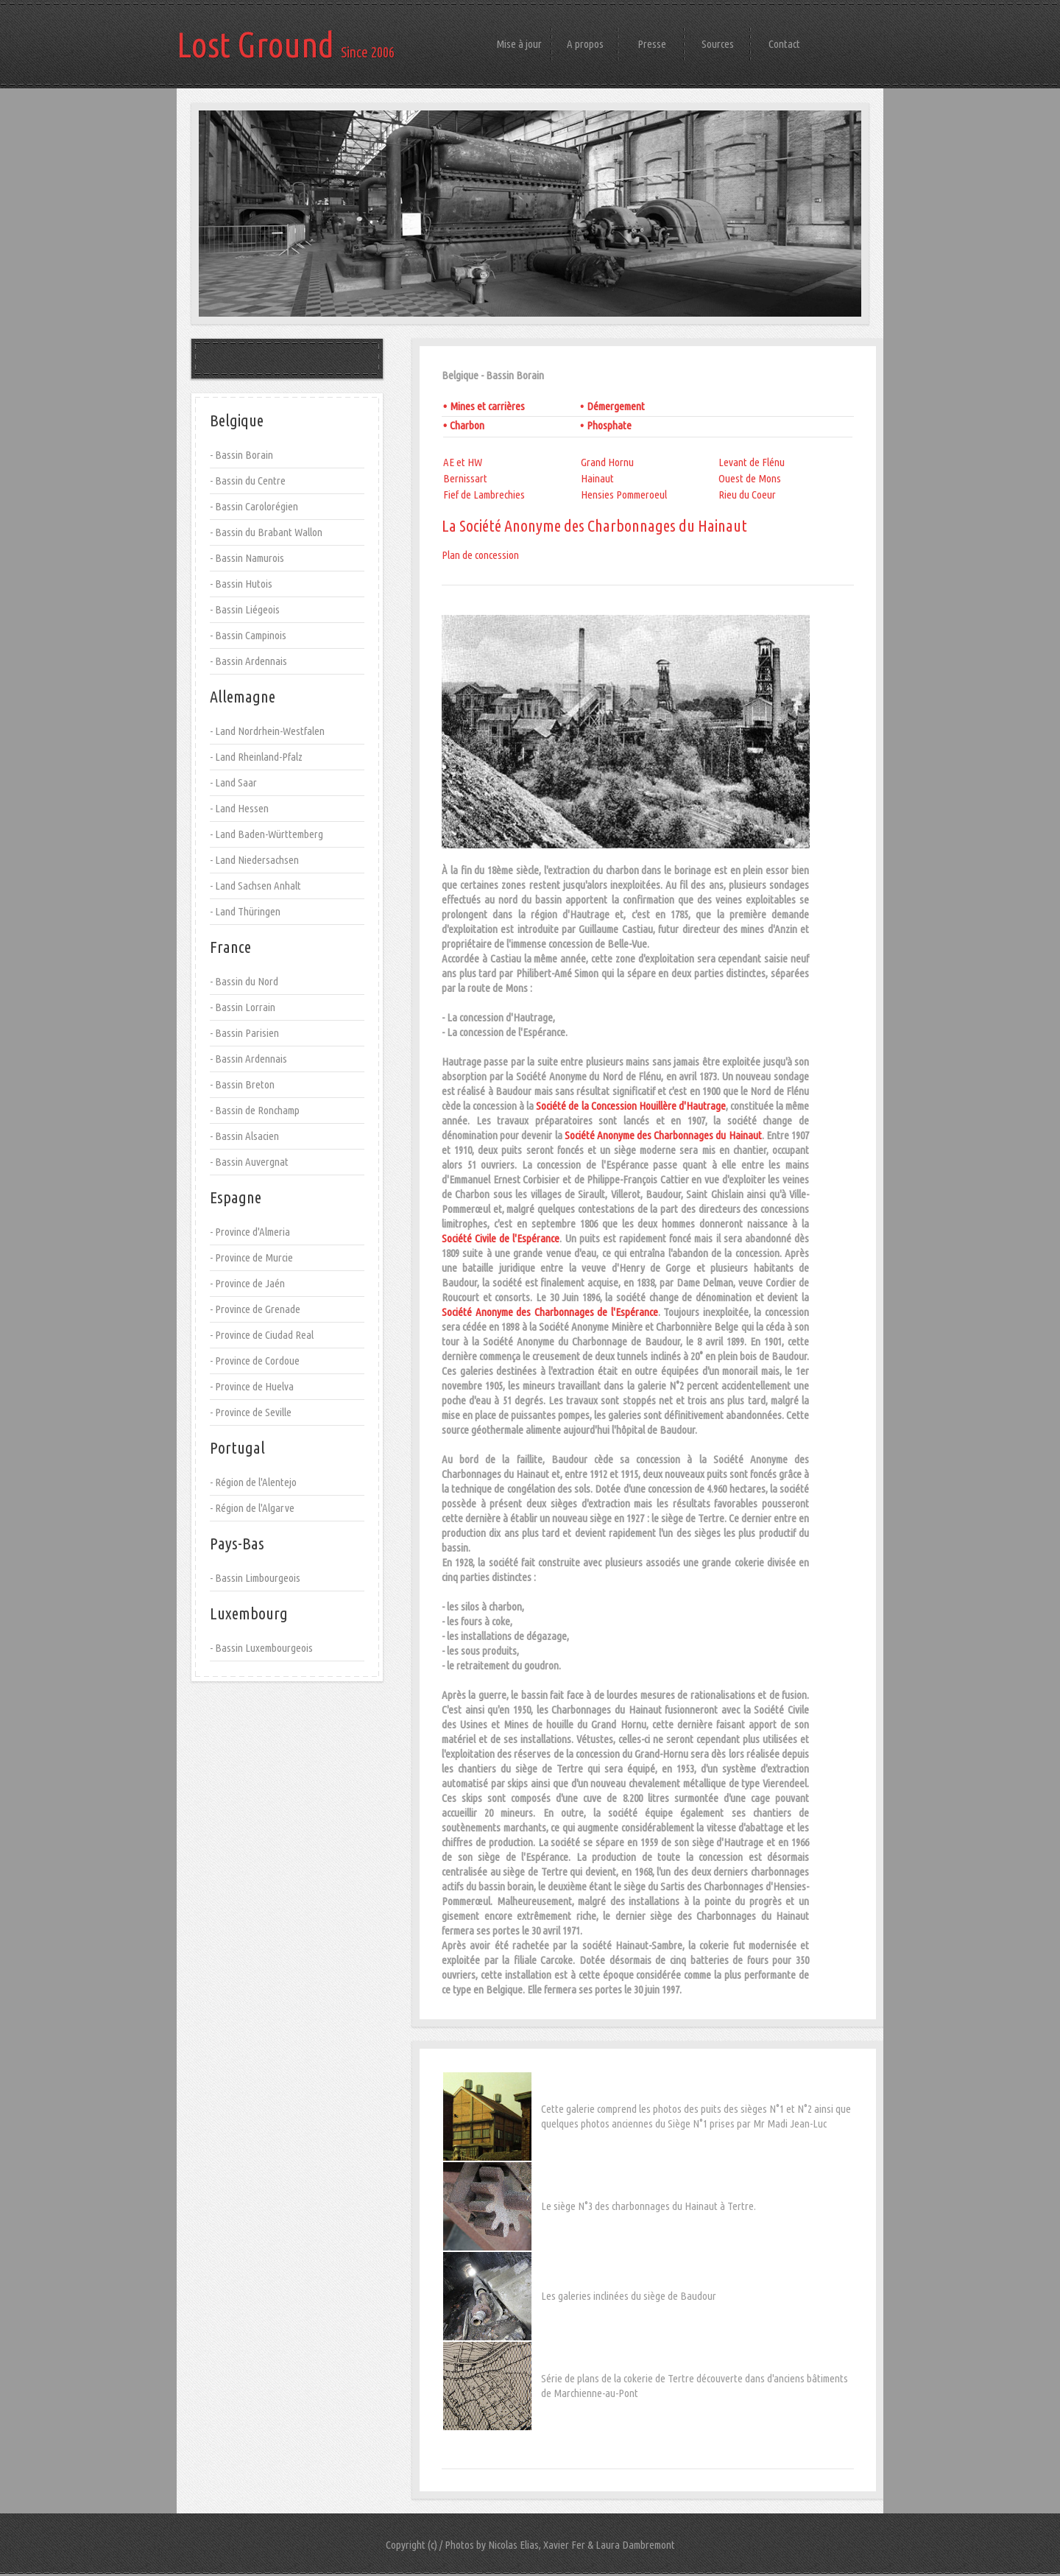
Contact (784, 44)
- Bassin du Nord (244, 981)
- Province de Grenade (255, 1309)
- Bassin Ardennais (248, 661)
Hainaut (597, 478)
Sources (718, 44)
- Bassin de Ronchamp (255, 1110)
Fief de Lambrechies (484, 494)
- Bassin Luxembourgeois (261, 1647)
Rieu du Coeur (747, 494)
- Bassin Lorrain (242, 1007)
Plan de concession (480, 555)
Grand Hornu (607, 462)
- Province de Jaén (247, 1283)
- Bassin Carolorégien (254, 506)
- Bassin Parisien (244, 1033)
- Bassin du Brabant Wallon (266, 532)
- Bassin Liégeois (245, 609)
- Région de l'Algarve (252, 1508)
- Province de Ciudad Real (262, 1335)
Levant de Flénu (751, 462)
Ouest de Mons (749, 478)
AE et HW (462, 462)
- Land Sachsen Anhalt (255, 885)
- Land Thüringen (245, 911)
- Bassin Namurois (247, 558)
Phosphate (609, 425)
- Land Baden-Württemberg (266, 834)
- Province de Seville (251, 1412)
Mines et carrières (487, 406)
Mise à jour (519, 44)
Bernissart (465, 478)
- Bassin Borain (241, 454)
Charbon (467, 425)
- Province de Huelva (252, 1386)
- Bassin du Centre (248, 480)
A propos (585, 44)
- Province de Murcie (251, 1257)
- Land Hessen (239, 808)
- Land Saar (233, 782)
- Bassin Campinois (248, 635)
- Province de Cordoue (255, 1360)
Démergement (616, 406)
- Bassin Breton (242, 1084)
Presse (651, 44)
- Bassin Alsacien (244, 1136)
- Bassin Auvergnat (249, 1161)
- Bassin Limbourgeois (255, 1578)
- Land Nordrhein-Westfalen (267, 731)
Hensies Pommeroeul (624, 494)
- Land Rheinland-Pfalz (256, 756)
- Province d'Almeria (250, 1231)
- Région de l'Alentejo (253, 1482)
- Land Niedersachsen (254, 860)
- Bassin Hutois (241, 583)
